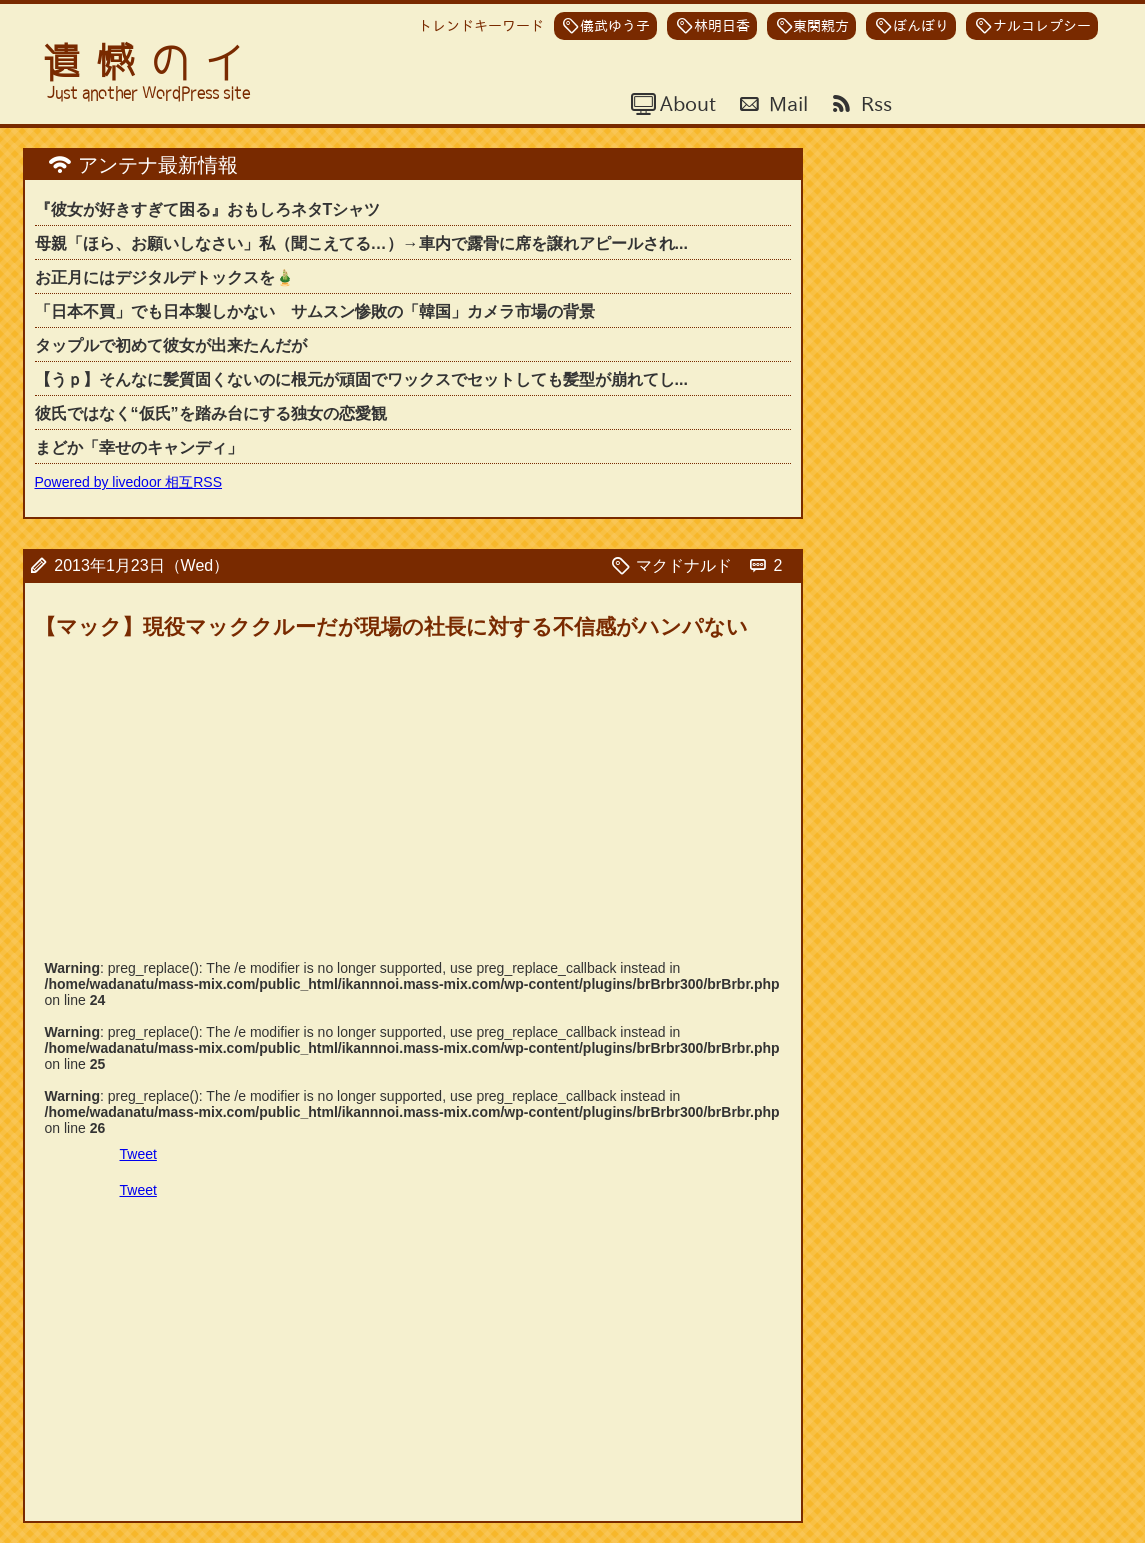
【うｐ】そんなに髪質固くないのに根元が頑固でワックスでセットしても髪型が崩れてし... (361, 379)
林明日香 (722, 26)
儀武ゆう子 (615, 26)
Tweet (138, 1154)
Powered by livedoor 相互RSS (129, 482)
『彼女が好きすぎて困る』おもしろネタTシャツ (208, 209)
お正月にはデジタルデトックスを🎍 (165, 277)
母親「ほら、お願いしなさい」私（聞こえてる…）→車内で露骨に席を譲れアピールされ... (361, 243)
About (685, 103)
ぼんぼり (921, 26)
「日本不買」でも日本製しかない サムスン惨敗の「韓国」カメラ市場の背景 (315, 311)
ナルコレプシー (1042, 26)
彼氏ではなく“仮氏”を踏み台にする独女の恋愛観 (211, 413)
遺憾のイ (151, 62)
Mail (786, 103)
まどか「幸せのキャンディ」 (139, 447)
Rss (874, 103)
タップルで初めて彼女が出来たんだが (171, 345)
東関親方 (821, 26)
